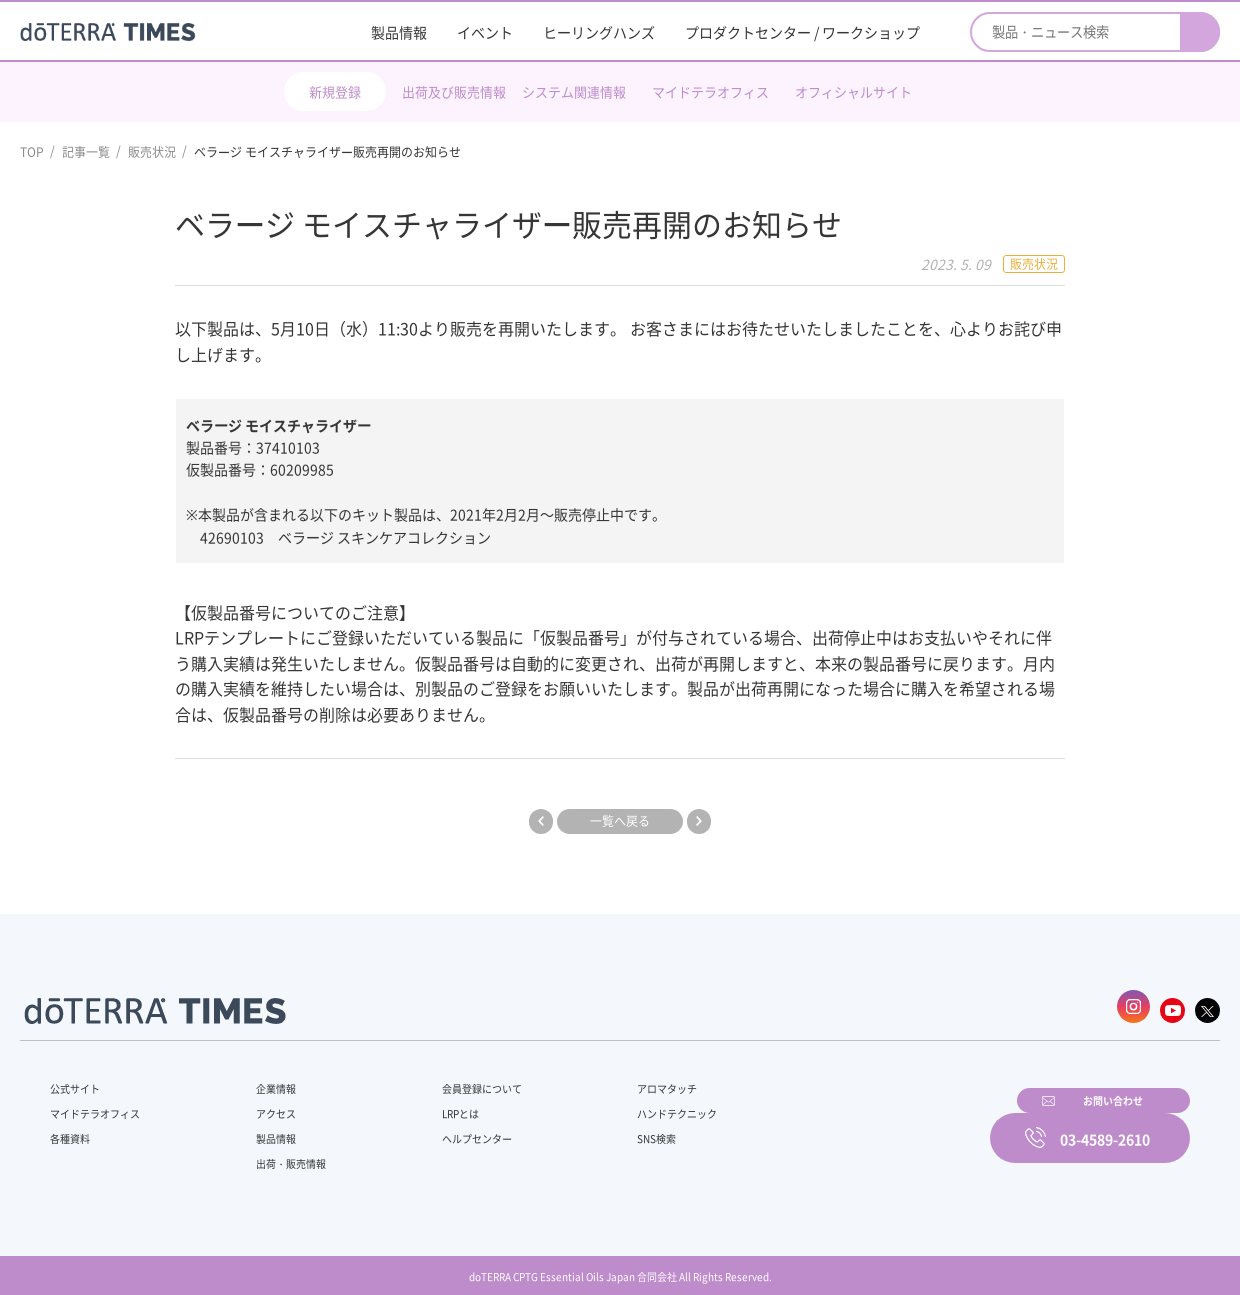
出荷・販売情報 (281, 1152)
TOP (32, 152)
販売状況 (152, 152)
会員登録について (452, 1077)
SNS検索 (604, 1127)
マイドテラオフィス (710, 91)
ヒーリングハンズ (599, 32)
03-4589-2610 (1105, 1124)
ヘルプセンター (446, 1127)
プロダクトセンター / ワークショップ (802, 32)
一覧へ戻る (620, 820)
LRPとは (427, 1102)
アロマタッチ (617, 1077)
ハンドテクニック (629, 1102)
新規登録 (335, 91)
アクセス (263, 1102)
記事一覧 (86, 152)
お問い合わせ (875, 1124)
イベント (485, 32)
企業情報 (263, 1077)
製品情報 (399, 32)
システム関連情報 (574, 91)
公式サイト (80, 1077)
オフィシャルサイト (853, 91)
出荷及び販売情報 (454, 91)
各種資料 (74, 1127)
